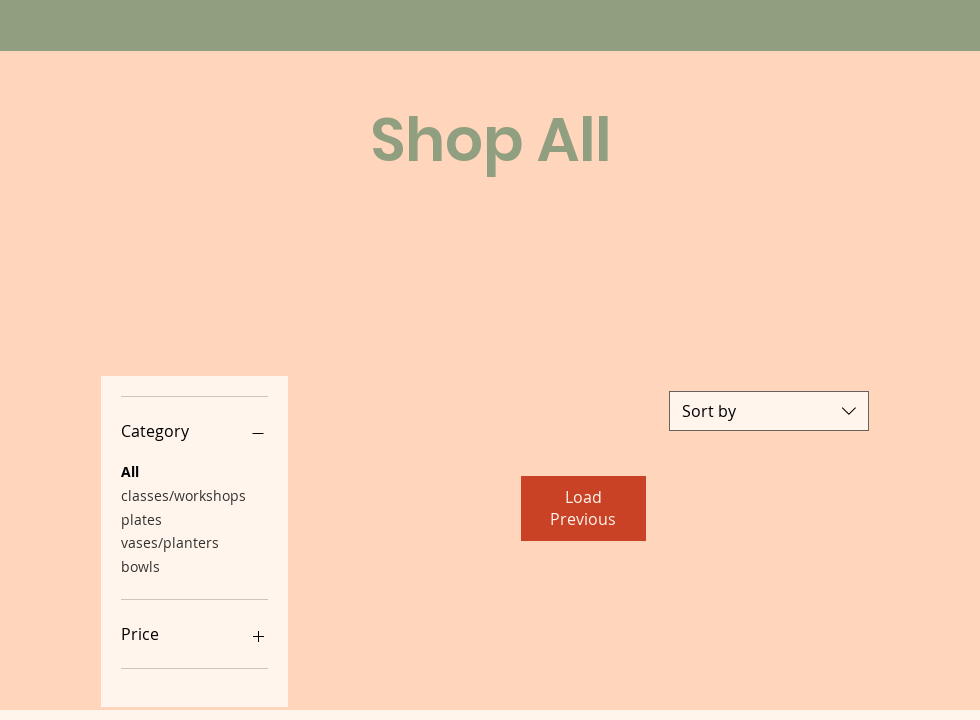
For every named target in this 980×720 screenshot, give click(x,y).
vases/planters (170, 541)
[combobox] (769, 411)
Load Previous (583, 508)
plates (141, 518)
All (130, 470)
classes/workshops (183, 494)
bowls (140, 565)
